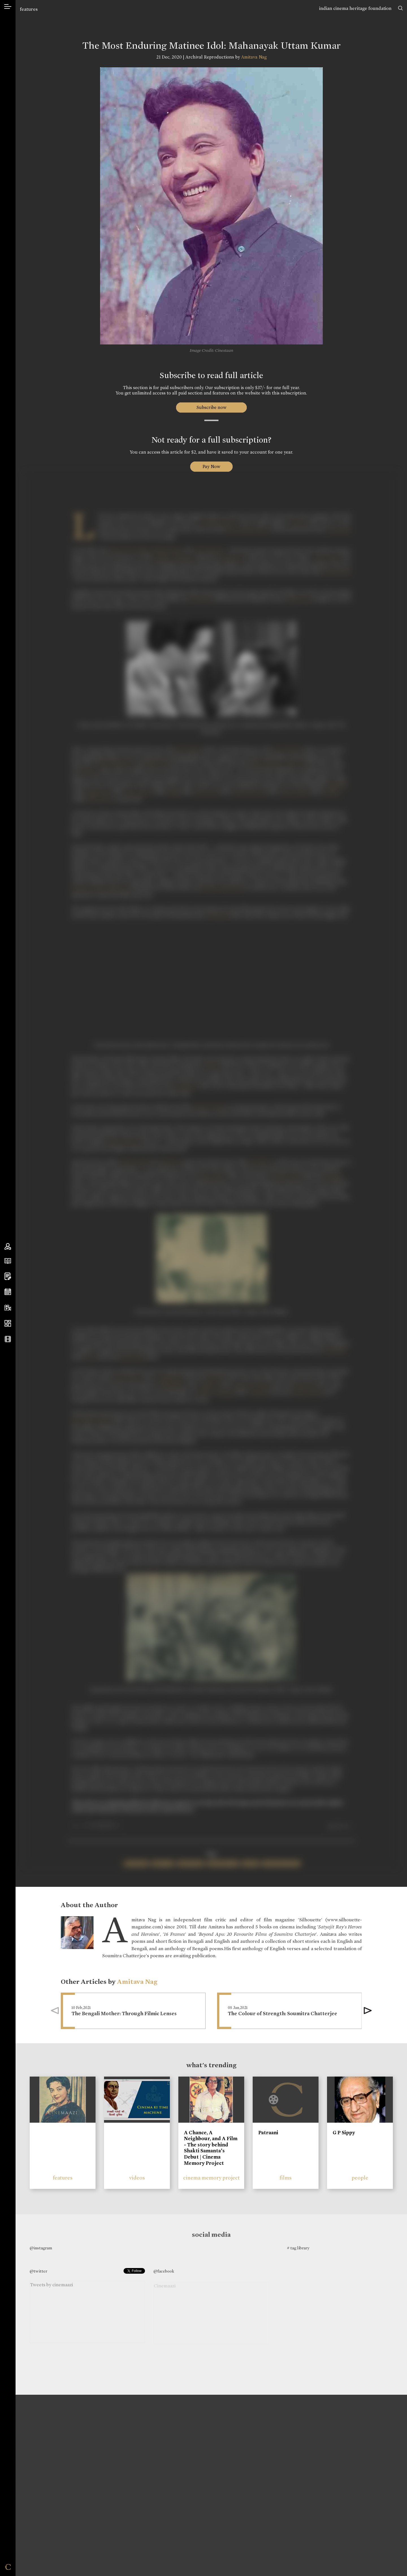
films (286, 2177)
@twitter (38, 2271)
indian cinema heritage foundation (355, 8)
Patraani (268, 2132)
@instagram (41, 2248)
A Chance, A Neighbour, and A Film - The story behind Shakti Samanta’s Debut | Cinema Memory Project (210, 2147)
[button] (368, 2010)
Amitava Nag (254, 57)
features (29, 9)
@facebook (163, 2271)
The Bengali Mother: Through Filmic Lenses (124, 2014)
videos (137, 2177)
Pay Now (211, 466)
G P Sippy (344, 2132)
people (360, 2177)
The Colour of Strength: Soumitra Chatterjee (282, 2014)
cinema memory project (211, 2177)
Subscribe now (211, 407)
